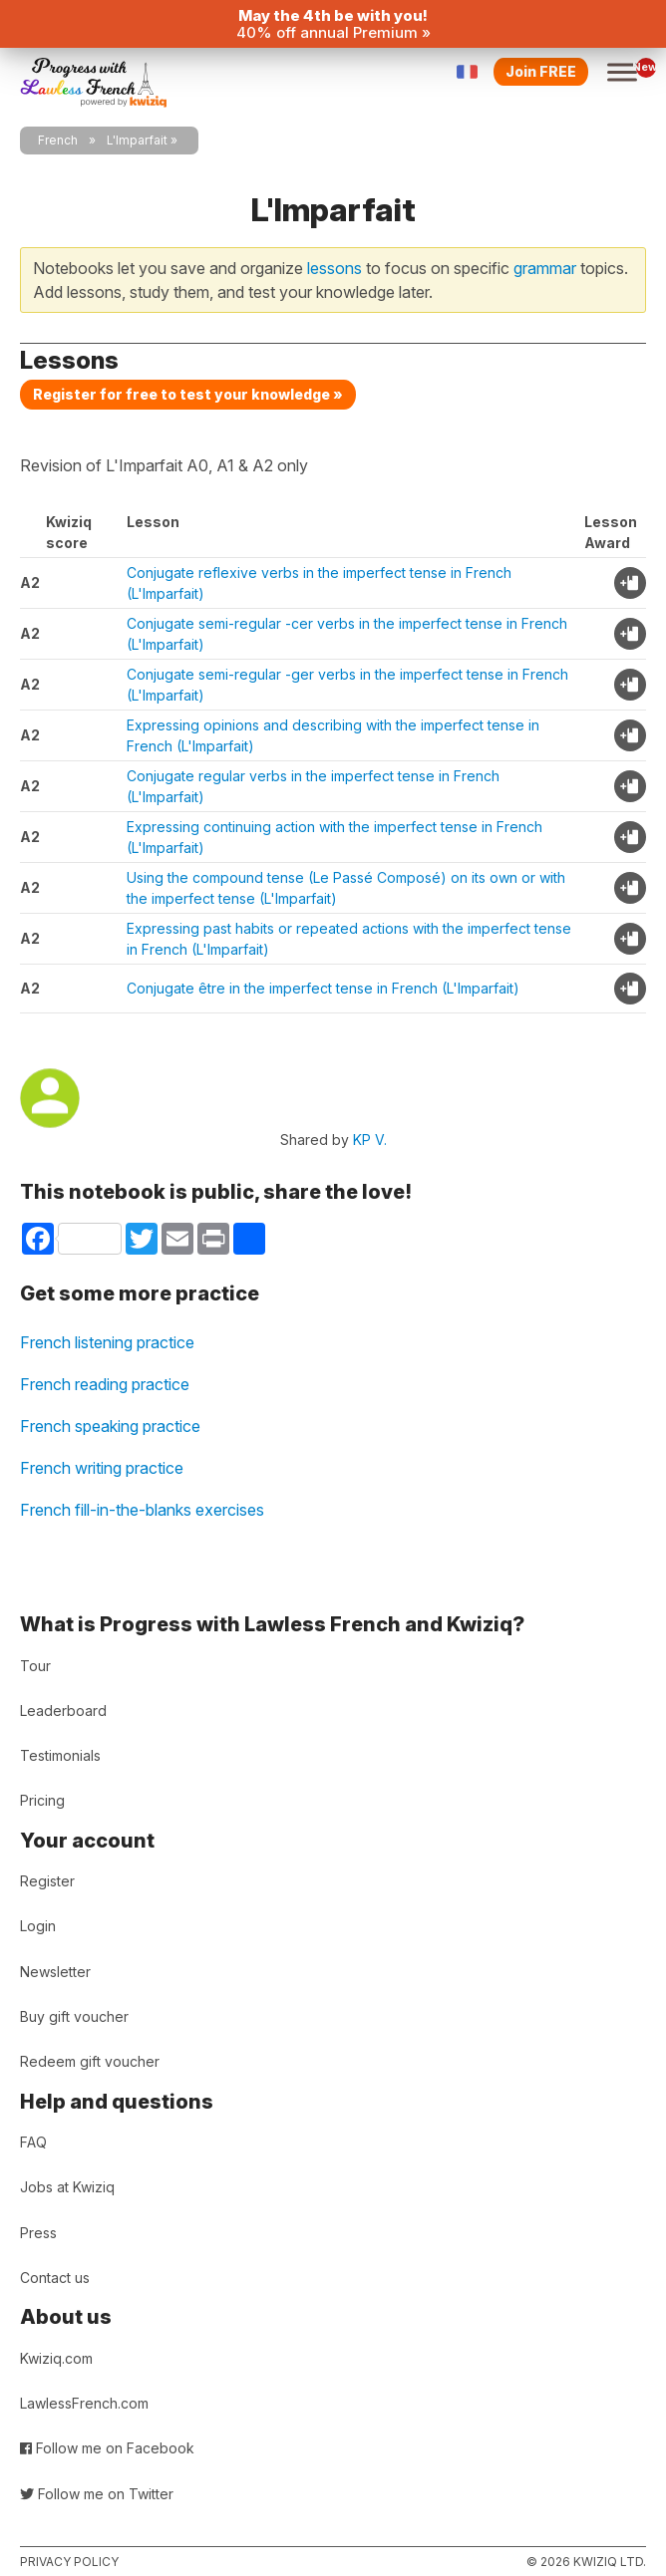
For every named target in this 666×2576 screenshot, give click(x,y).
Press (38, 2232)
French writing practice (101, 1468)
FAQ (33, 2142)
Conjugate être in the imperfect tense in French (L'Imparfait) (323, 988)
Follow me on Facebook (107, 2447)
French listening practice (107, 1342)
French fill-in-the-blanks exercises (142, 1510)
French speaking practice (110, 1426)
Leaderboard (63, 1710)
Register (47, 1880)
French (58, 140)
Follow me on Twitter (96, 2493)
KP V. (370, 1139)
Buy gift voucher (74, 2016)
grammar (544, 268)
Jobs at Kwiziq (67, 2186)
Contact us (55, 2277)
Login (38, 1925)
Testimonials (60, 1755)
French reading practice (104, 1384)
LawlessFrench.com (84, 2403)
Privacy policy (69, 2561)
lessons (334, 268)
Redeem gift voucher (90, 2061)
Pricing (42, 1800)
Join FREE (540, 71)
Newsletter (55, 1971)
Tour (35, 1665)
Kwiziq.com (56, 2358)
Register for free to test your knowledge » (188, 394)
